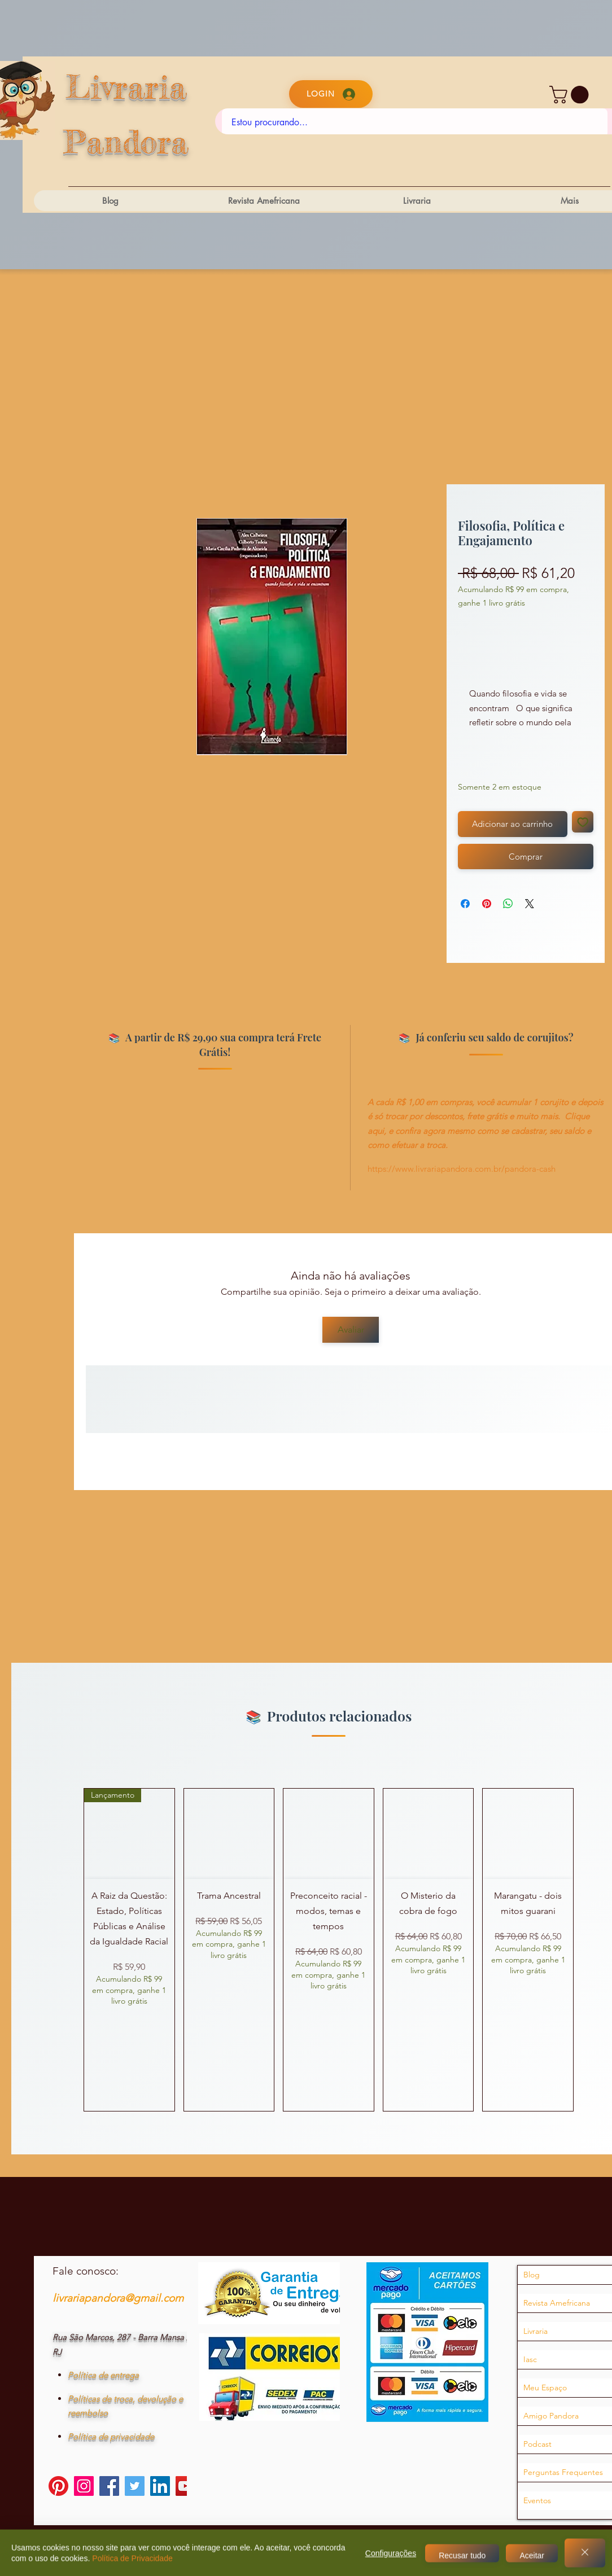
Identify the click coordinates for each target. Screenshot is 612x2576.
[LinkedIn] (160, 2486)
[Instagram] (84, 2486)
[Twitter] (135, 2486)
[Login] (331, 94)
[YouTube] (185, 2486)
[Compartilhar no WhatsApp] (508, 903)
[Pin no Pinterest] (486, 903)
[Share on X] (529, 903)
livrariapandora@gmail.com (118, 2298)
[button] (571, 94)
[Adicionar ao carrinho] (512, 824)
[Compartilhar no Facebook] (465, 903)
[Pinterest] (58, 2486)
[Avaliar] (350, 1330)
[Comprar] (525, 856)
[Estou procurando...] (414, 122)
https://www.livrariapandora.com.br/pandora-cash (462, 1168)
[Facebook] (109, 2486)
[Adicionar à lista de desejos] (583, 822)
